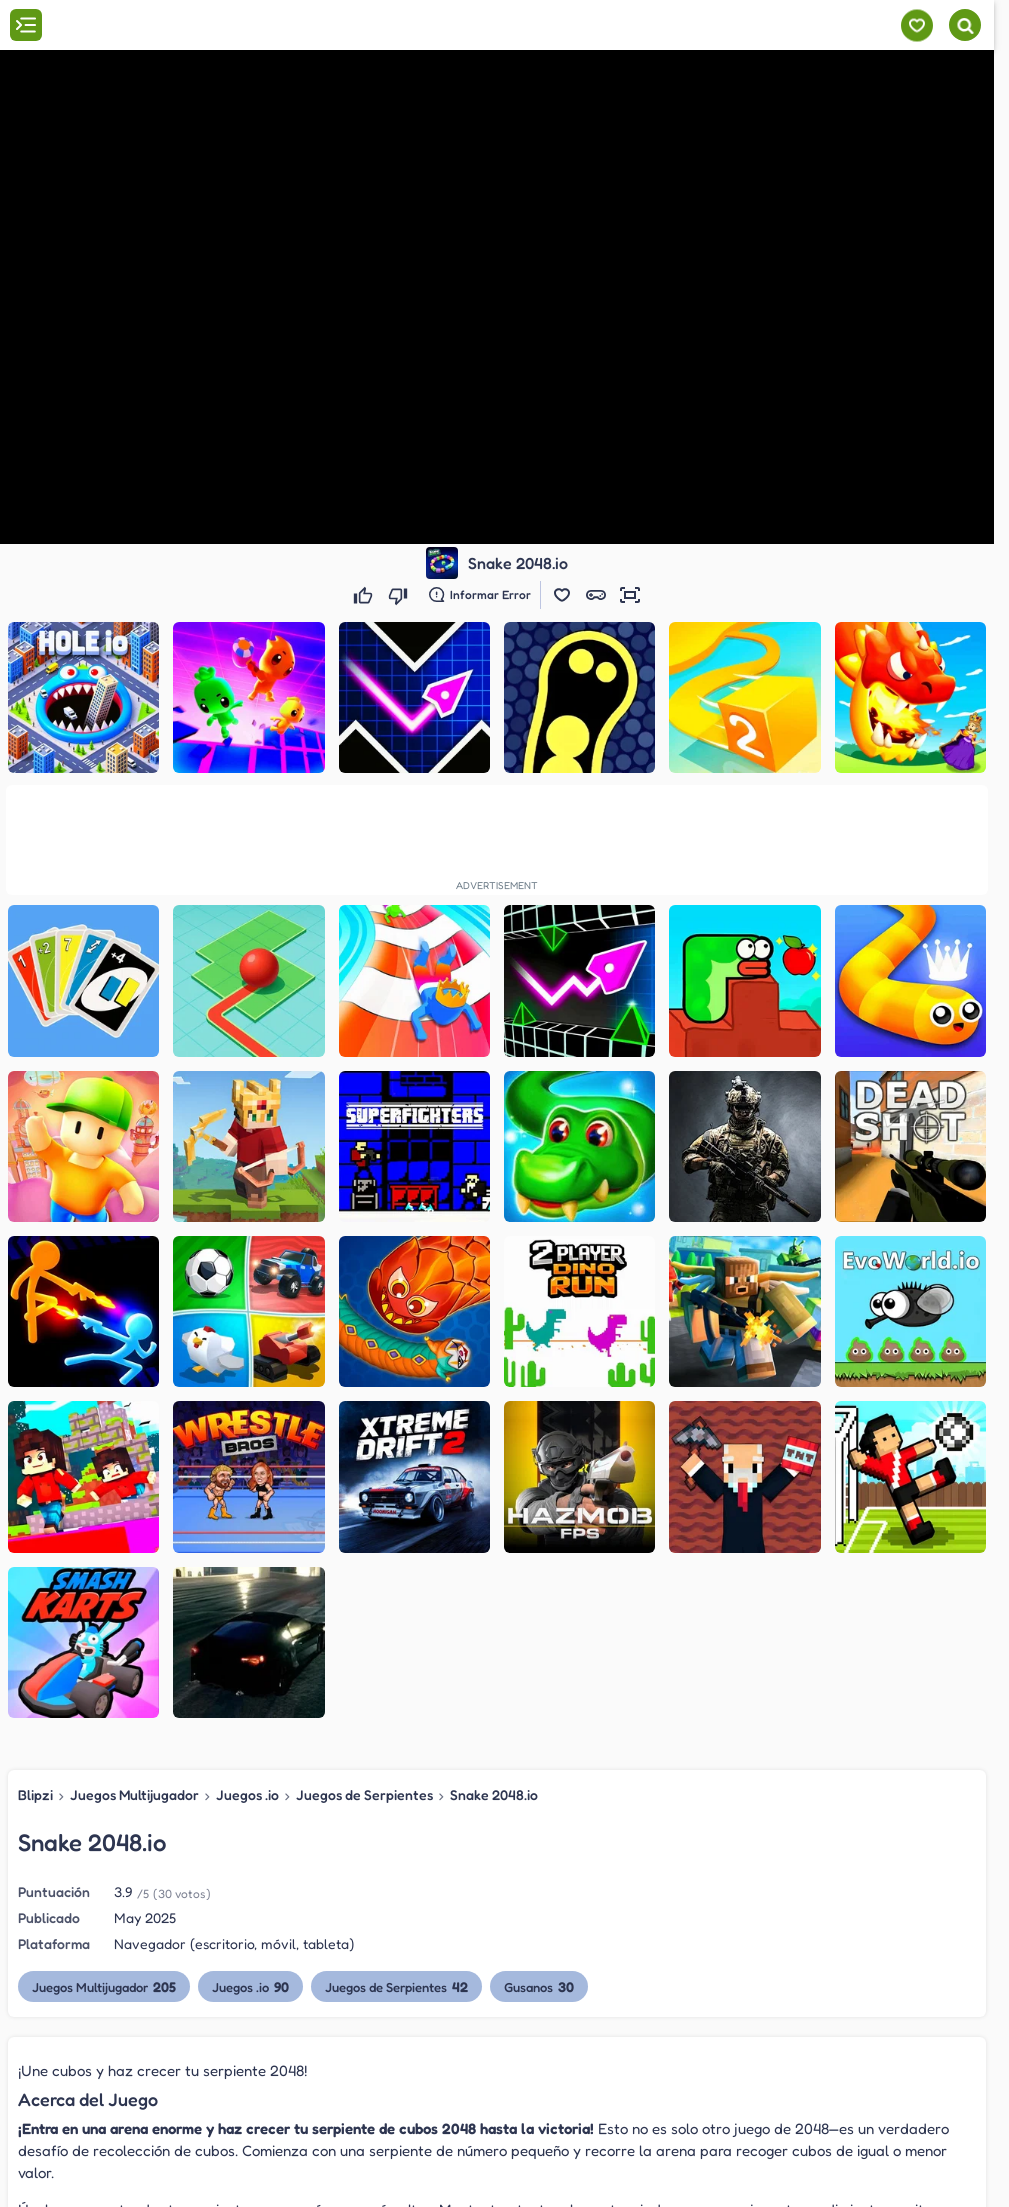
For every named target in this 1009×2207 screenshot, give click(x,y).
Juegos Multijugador (134, 1794)
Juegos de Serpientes (364, 1794)
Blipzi (35, 1794)
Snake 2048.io (494, 1794)
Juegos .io (247, 1794)
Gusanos (539, 1986)
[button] (563, 595)
